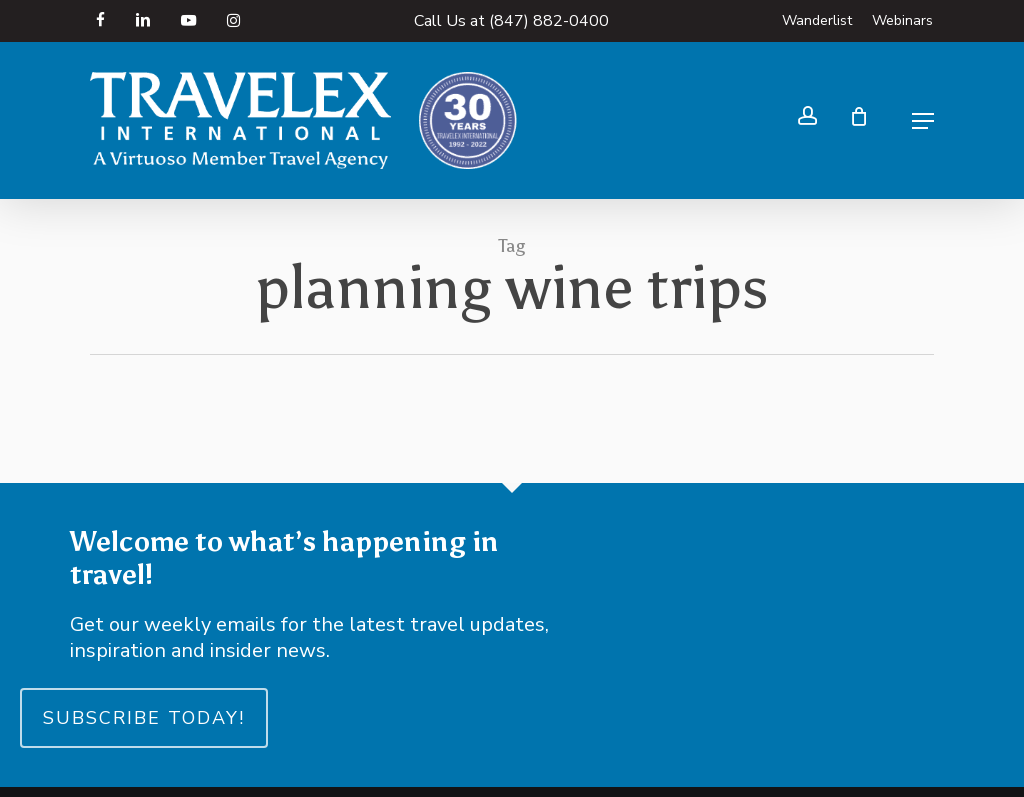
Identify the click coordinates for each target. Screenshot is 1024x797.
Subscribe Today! (144, 718)
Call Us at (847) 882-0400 (511, 21)
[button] (923, 121)
